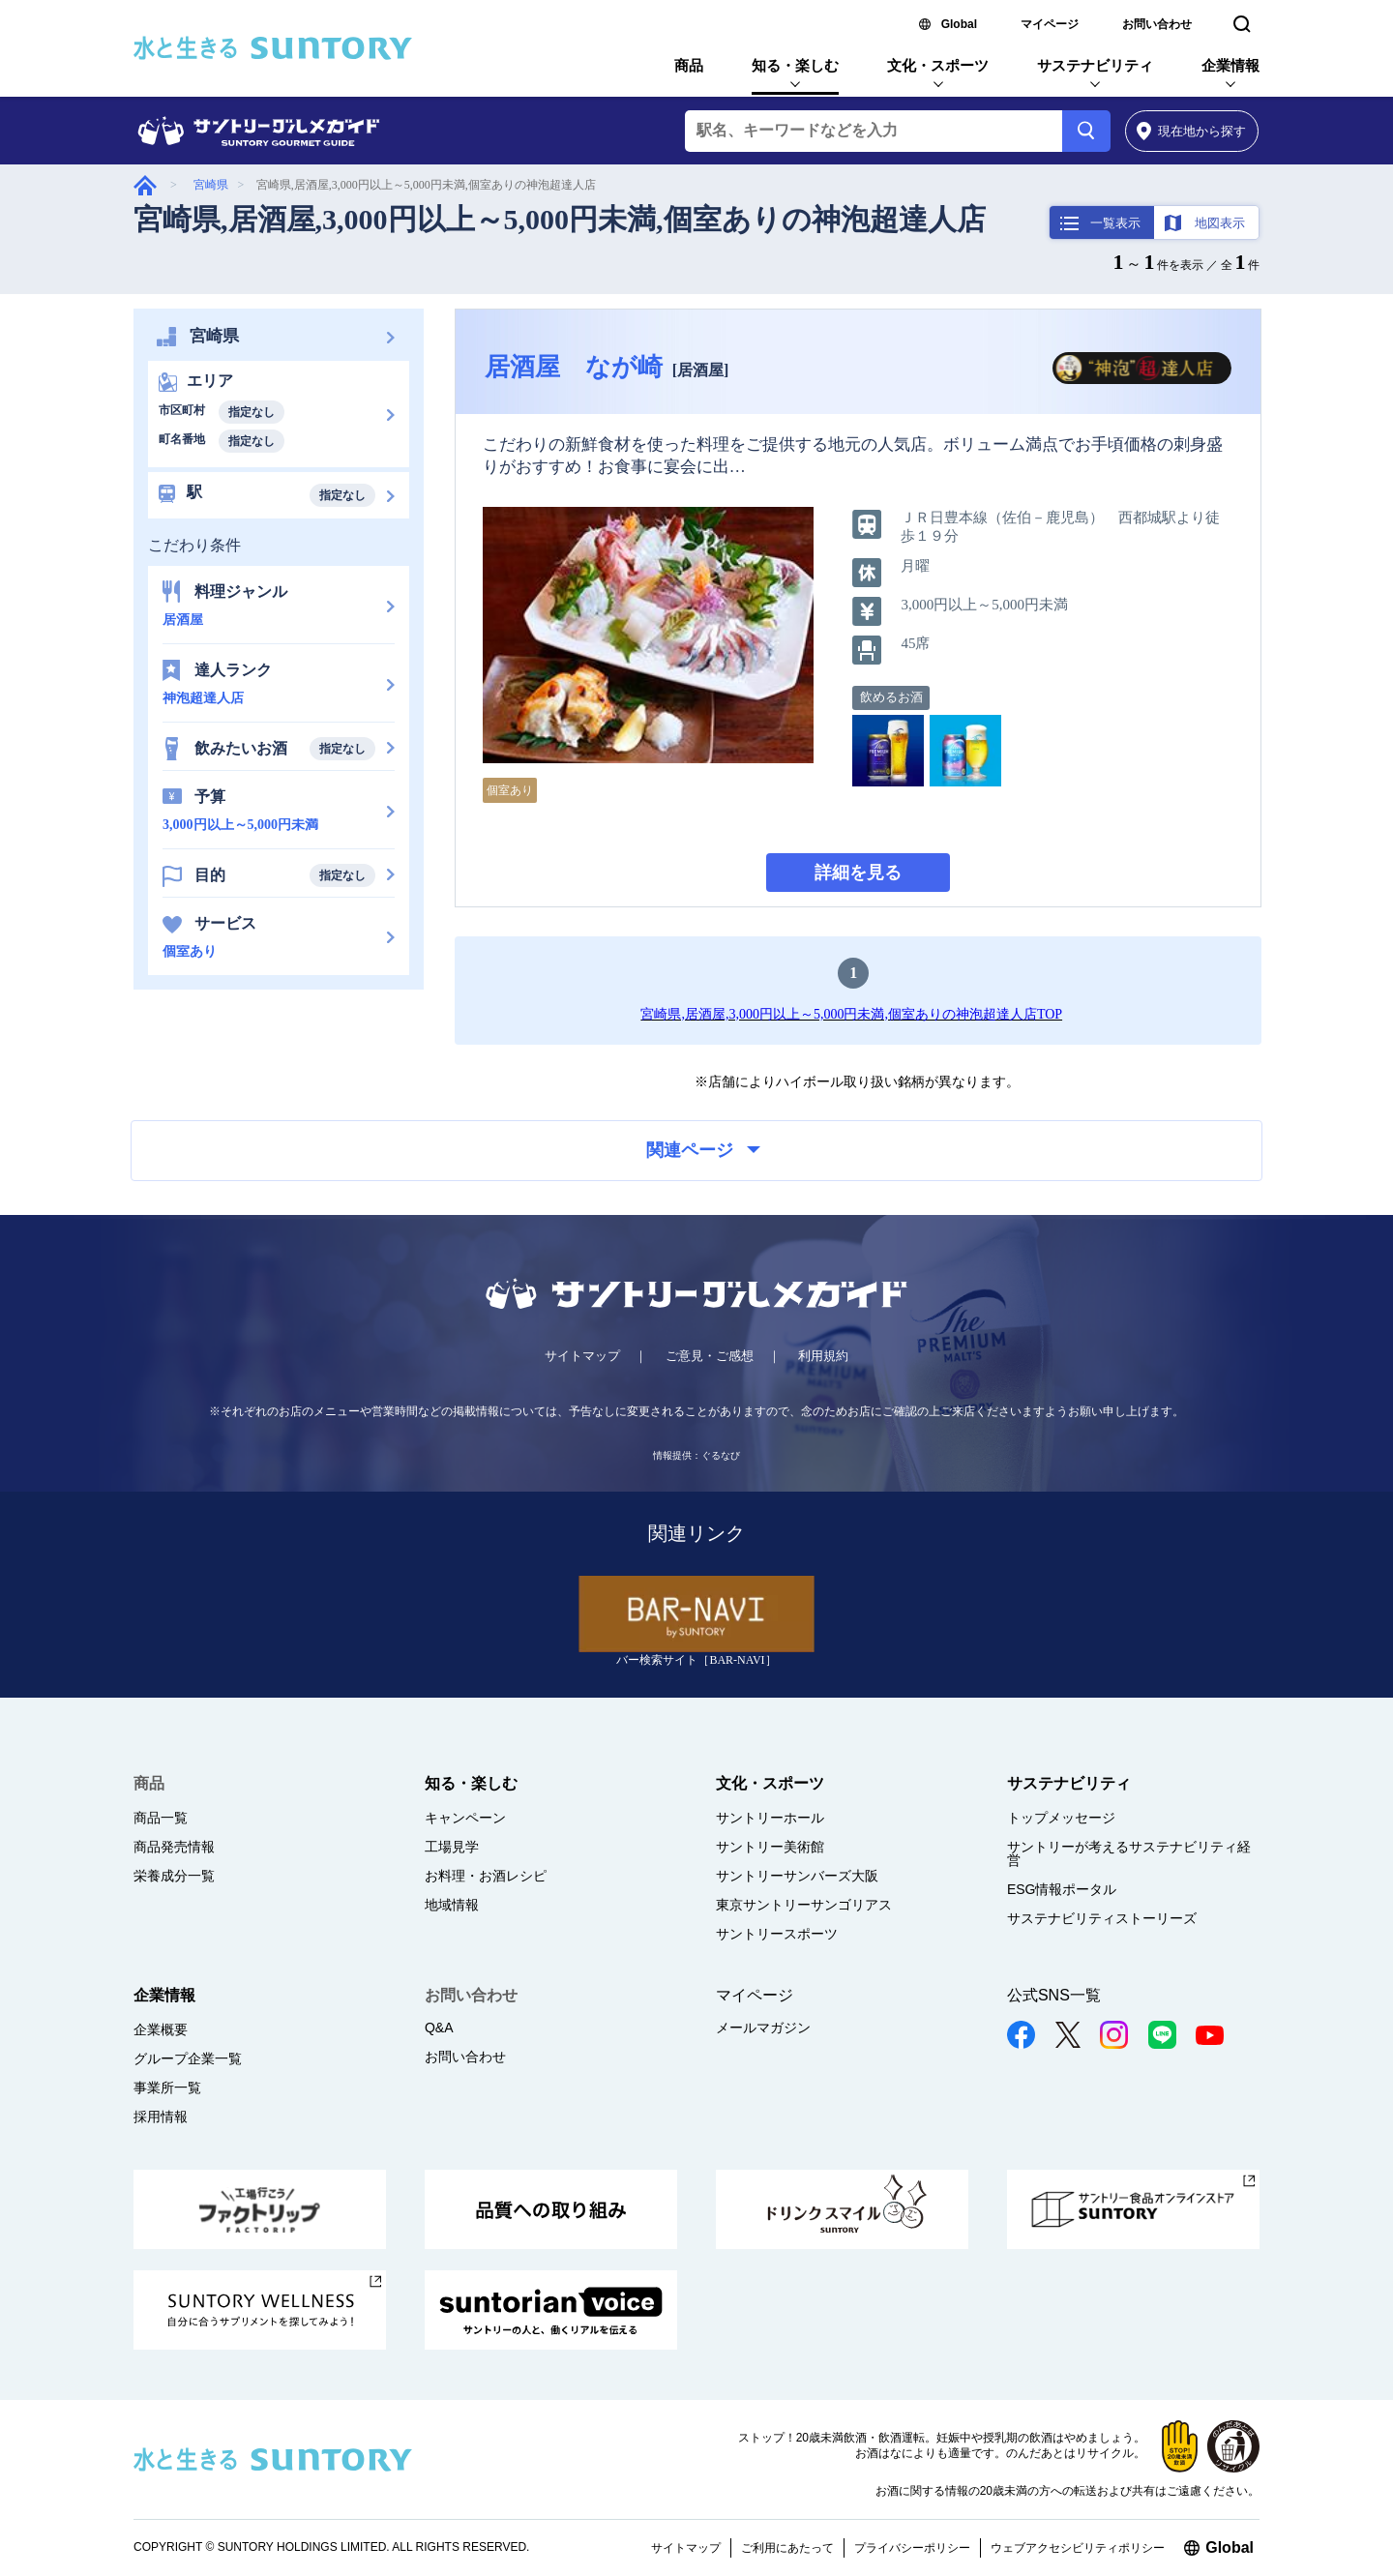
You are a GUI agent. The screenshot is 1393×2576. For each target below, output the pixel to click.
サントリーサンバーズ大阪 (797, 1875)
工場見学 (452, 1846)
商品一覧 (160, 1817)
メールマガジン (763, 2027)
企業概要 (160, 2029)
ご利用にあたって (787, 2548)
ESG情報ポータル (1062, 1889)
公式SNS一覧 (1054, 1995)
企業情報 (1230, 65)
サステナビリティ (1095, 65)
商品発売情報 (174, 1846)
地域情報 (452, 1904)
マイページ (1050, 24)
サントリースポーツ (777, 1933)
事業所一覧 (167, 2087)
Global (959, 24)
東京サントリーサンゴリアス (804, 1904)
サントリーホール (770, 1817)
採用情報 (160, 2116)
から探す (1191, 131)
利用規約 (823, 1355)
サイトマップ (582, 1355)
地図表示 (1220, 223)
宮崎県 (210, 185)
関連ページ (703, 1150)
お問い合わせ (1157, 24)
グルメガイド (145, 185)
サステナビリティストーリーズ (1102, 1918)
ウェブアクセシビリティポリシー (1078, 2548)
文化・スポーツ (938, 65)
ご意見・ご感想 (710, 1355)
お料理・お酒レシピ (486, 1875)
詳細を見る (858, 872)
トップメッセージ (1061, 1817)
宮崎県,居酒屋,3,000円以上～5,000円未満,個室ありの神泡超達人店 (559, 219)
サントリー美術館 (770, 1846)
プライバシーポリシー (912, 2548)
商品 (688, 65)
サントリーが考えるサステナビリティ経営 (1129, 1853)
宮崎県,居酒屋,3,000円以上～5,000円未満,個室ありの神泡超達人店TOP (851, 1014)
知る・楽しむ (795, 65)
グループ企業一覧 (187, 2058)
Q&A (439, 2027)
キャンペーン (465, 1817)
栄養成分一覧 (174, 1875)
